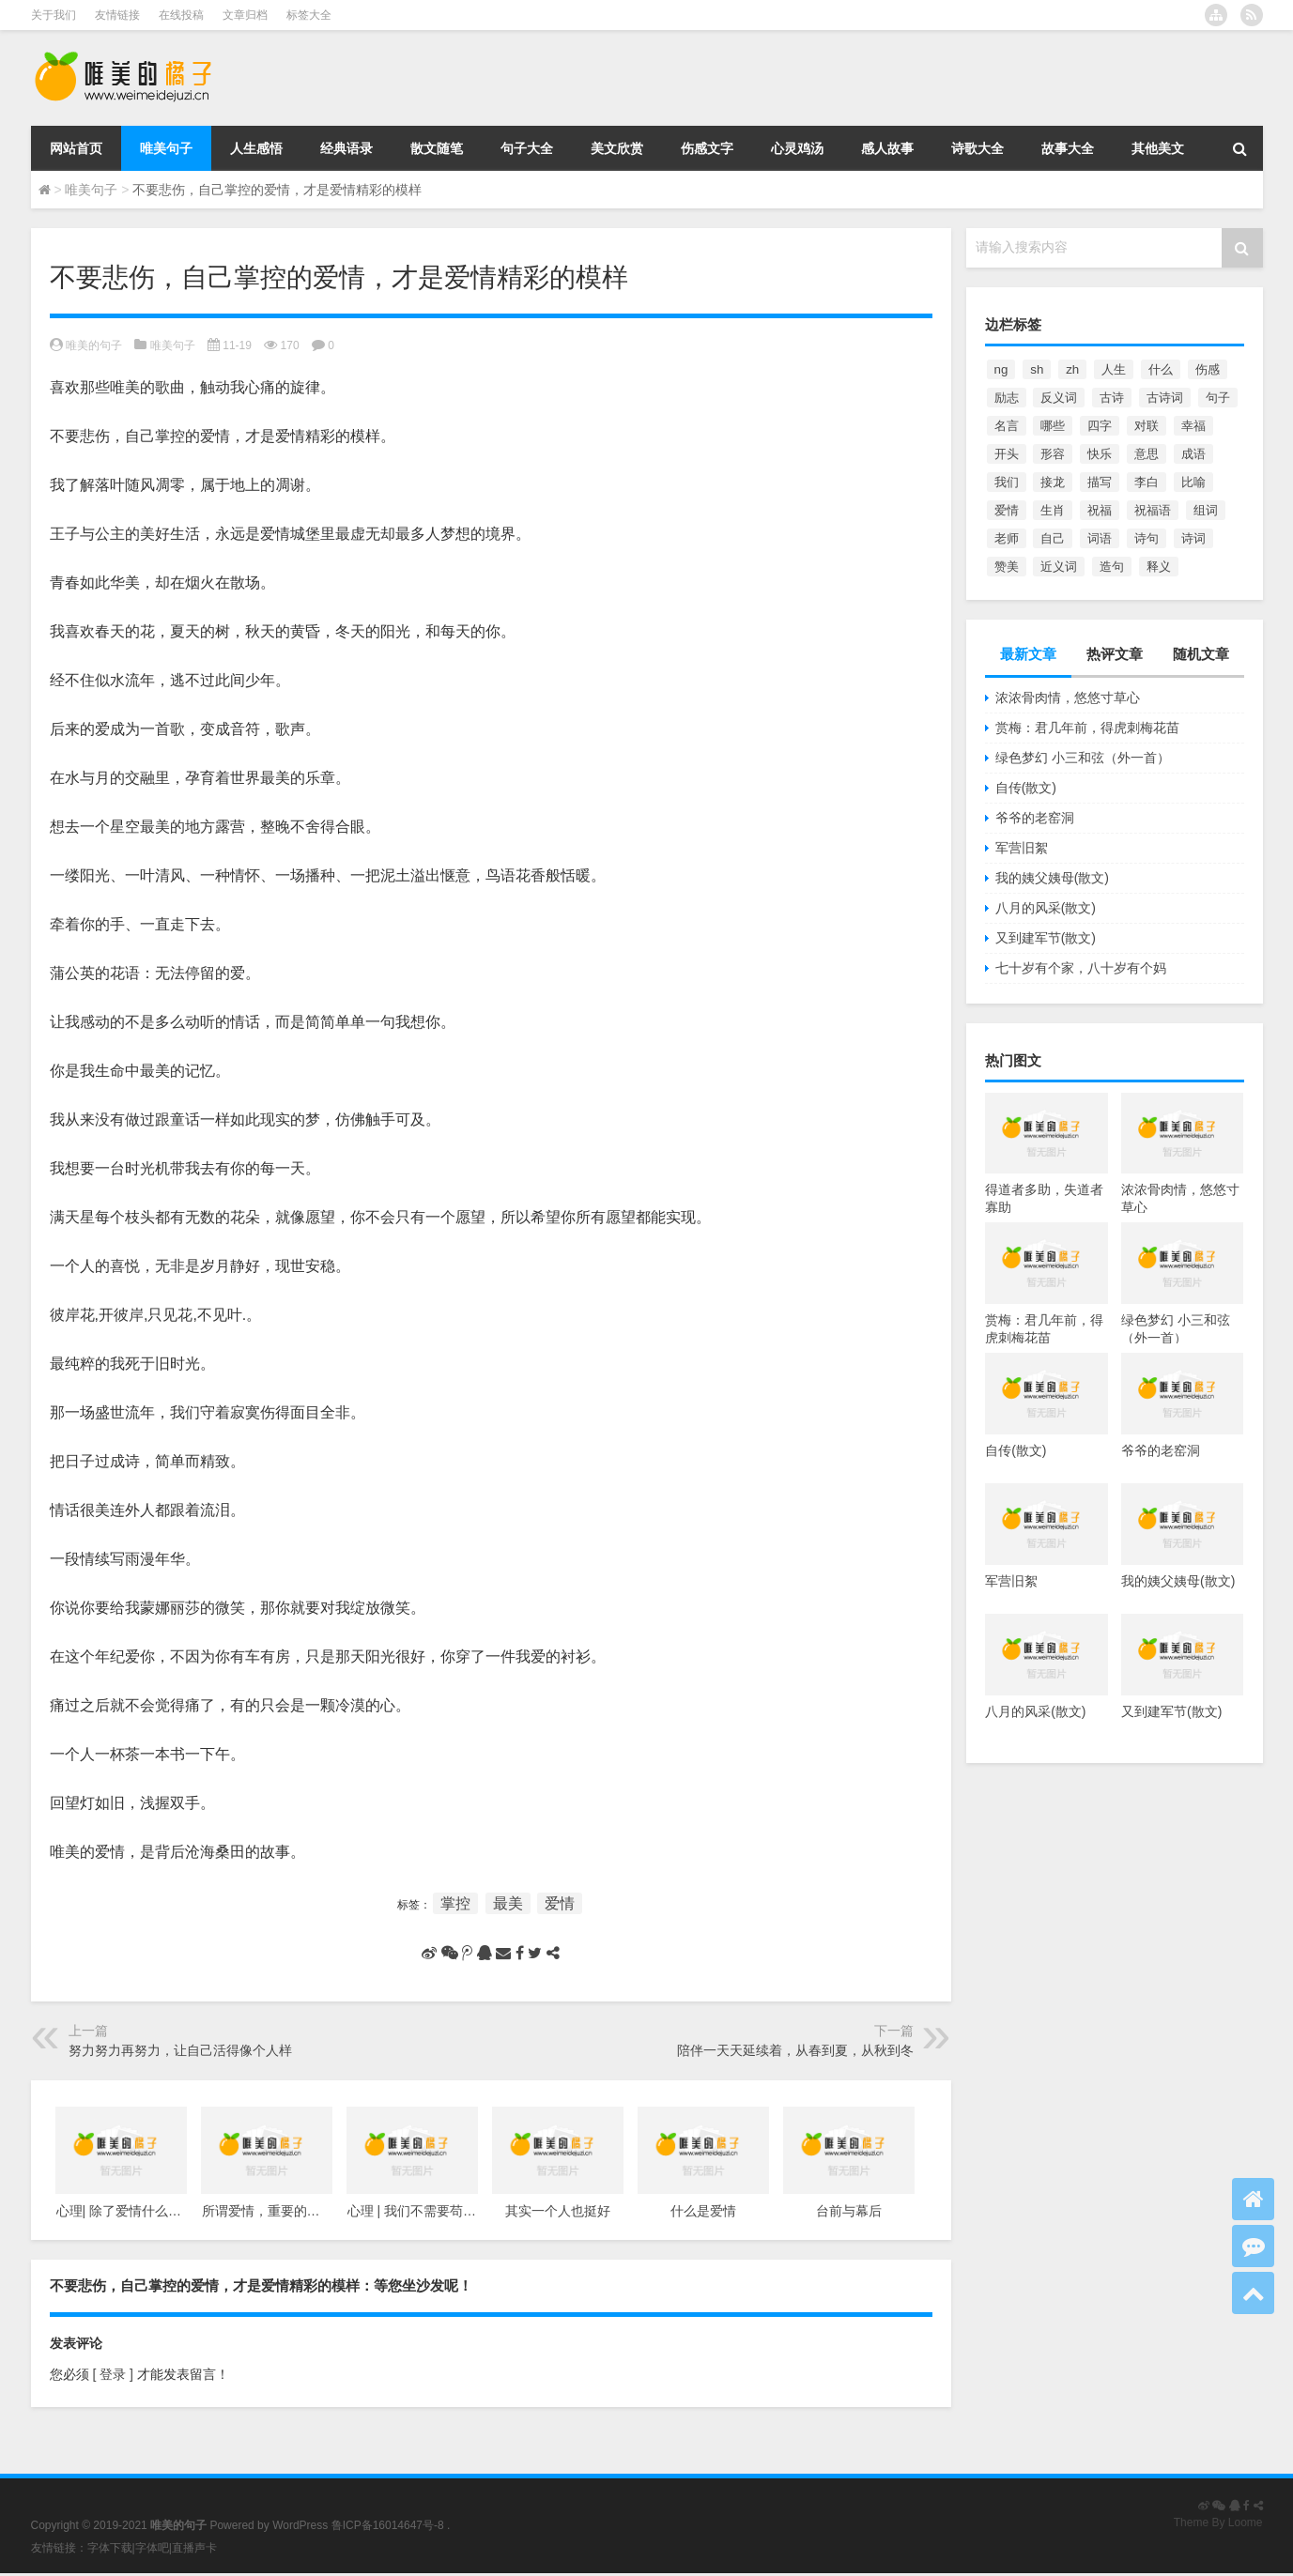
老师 (1006, 538)
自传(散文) (1025, 787)
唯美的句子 (94, 345)
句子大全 (526, 148)
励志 (1006, 398)
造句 (1112, 567)
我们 (1006, 482)
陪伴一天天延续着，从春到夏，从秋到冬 (795, 2050)
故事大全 (1067, 148)
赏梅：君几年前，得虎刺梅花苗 (1087, 727)
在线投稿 (181, 15)
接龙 (1052, 482)
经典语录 (346, 148)
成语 (1193, 454)
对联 (1146, 426)
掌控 (455, 1903)
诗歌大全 (977, 148)
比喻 (1193, 482)
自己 (1052, 538)
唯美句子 (166, 148)
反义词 (1058, 398)
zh (1072, 369)
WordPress (300, 2525)
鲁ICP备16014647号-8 (387, 2525)
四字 (1099, 426)
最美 (508, 1903)
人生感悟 (256, 148)
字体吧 (152, 2547)
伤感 (1207, 369)
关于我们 (53, 15)
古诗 (1112, 398)
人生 (1113, 369)
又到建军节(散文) (1045, 937)
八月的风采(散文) (1045, 907)
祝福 (1099, 510)
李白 (1146, 482)
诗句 (1146, 538)
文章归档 (245, 15)
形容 (1052, 454)
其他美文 (1157, 148)
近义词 (1058, 567)
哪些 (1052, 426)
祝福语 (1152, 510)
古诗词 (1165, 398)
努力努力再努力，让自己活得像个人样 (180, 2050)
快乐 (1099, 454)
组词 (1205, 510)
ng (1001, 369)
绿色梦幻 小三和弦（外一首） (1082, 757)
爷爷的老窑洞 (1034, 817)
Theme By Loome (1218, 2522)
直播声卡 (194, 2547)
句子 (1218, 398)
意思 (1146, 454)
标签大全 (308, 15)
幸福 (1193, 426)
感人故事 (887, 148)
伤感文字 (707, 148)
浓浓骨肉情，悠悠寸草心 (1067, 697)
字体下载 (109, 2547)
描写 (1099, 482)
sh (1036, 369)
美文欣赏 (617, 148)
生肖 (1052, 510)
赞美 (1006, 567)
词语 (1099, 538)
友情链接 (117, 15)
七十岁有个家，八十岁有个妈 (1080, 967)
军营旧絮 (1021, 847)
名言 (1006, 426)
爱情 (560, 1903)
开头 (1006, 454)
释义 (1159, 567)
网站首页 (76, 148)
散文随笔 (436, 148)
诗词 (1193, 538)
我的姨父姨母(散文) (1052, 877)
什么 (1160, 369)
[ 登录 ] (113, 2374)
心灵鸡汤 (797, 148)
